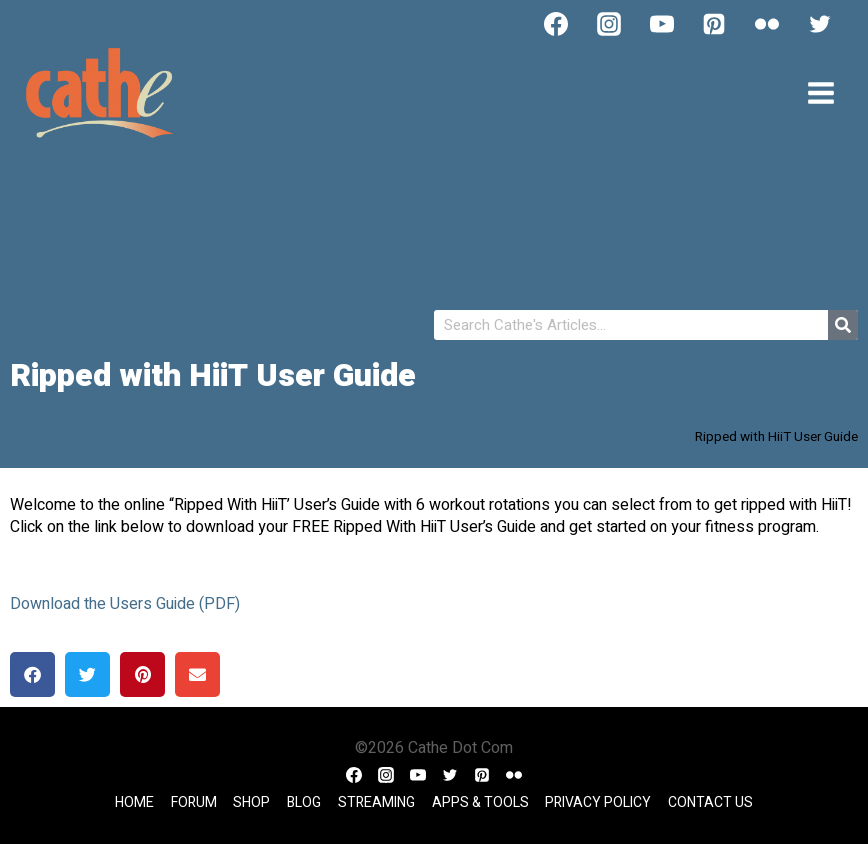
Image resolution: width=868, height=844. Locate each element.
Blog (304, 802)
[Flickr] (767, 24)
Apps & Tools (480, 802)
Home (134, 802)
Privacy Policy (598, 802)
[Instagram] (609, 24)
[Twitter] (820, 24)
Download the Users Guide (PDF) (125, 604)
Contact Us (710, 802)
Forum (194, 802)
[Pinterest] (714, 24)
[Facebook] (556, 24)
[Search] (843, 325)
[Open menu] (820, 92)
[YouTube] (662, 24)
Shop (251, 802)
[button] (32, 674)
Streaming (376, 802)
